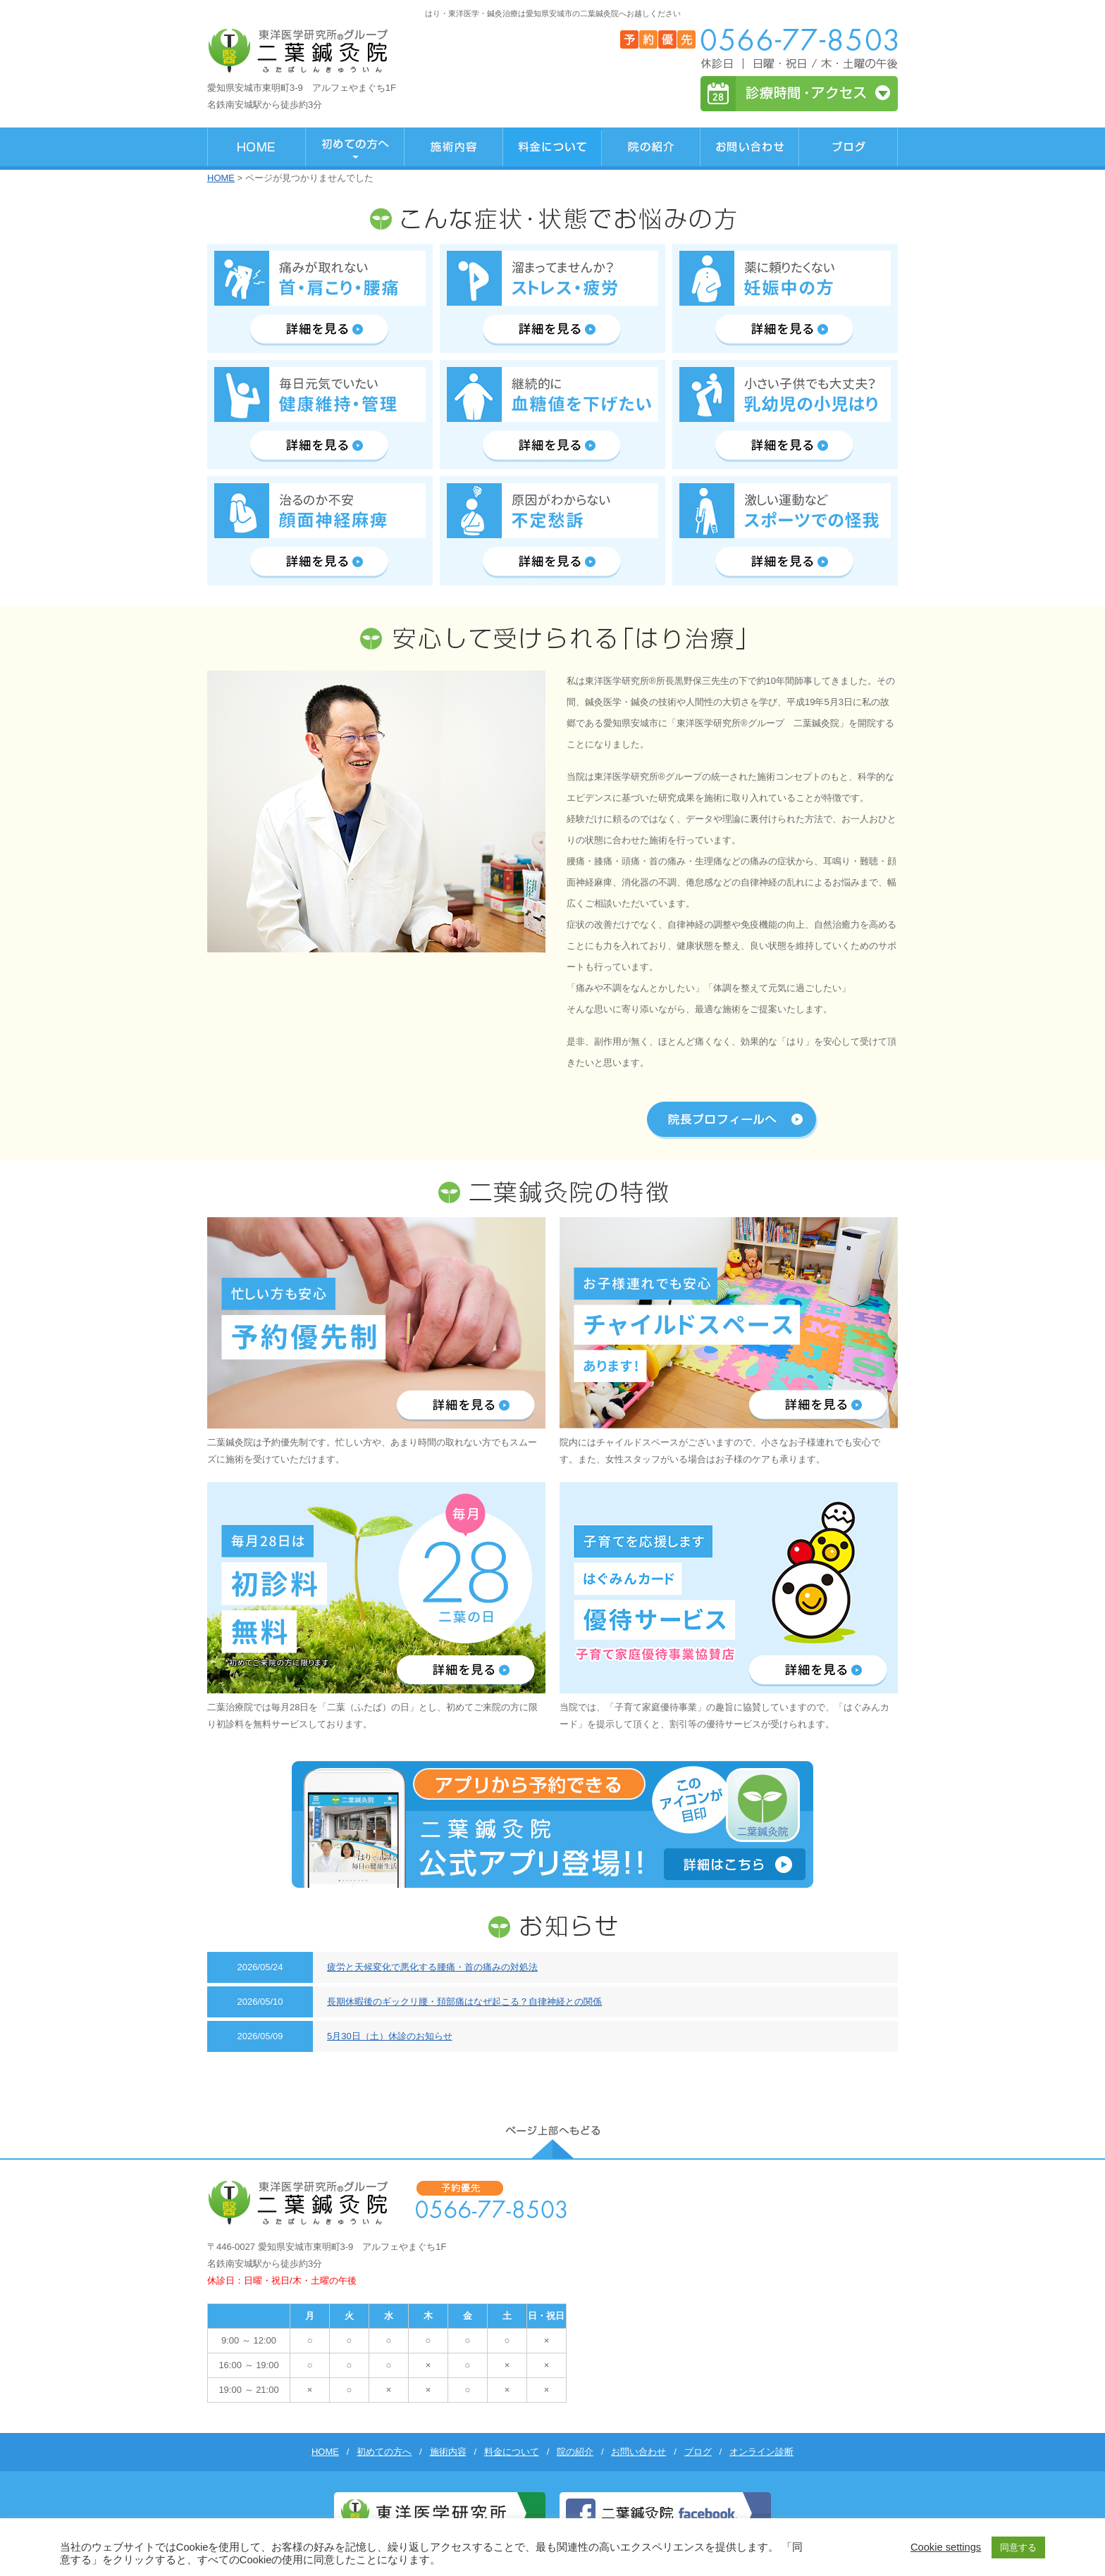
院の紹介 (575, 2451)
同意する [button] (1018, 2547)
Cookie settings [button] (945, 2547)
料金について (511, 2451)
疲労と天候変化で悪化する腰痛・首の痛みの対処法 (432, 1967)
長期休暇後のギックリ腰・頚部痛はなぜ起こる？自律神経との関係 (464, 2001)
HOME (221, 178)
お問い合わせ (638, 2451)
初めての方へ (384, 2451)
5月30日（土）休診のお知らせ (389, 2036)
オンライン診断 (761, 2451)
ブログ (698, 2451)
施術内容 (448, 2451)
